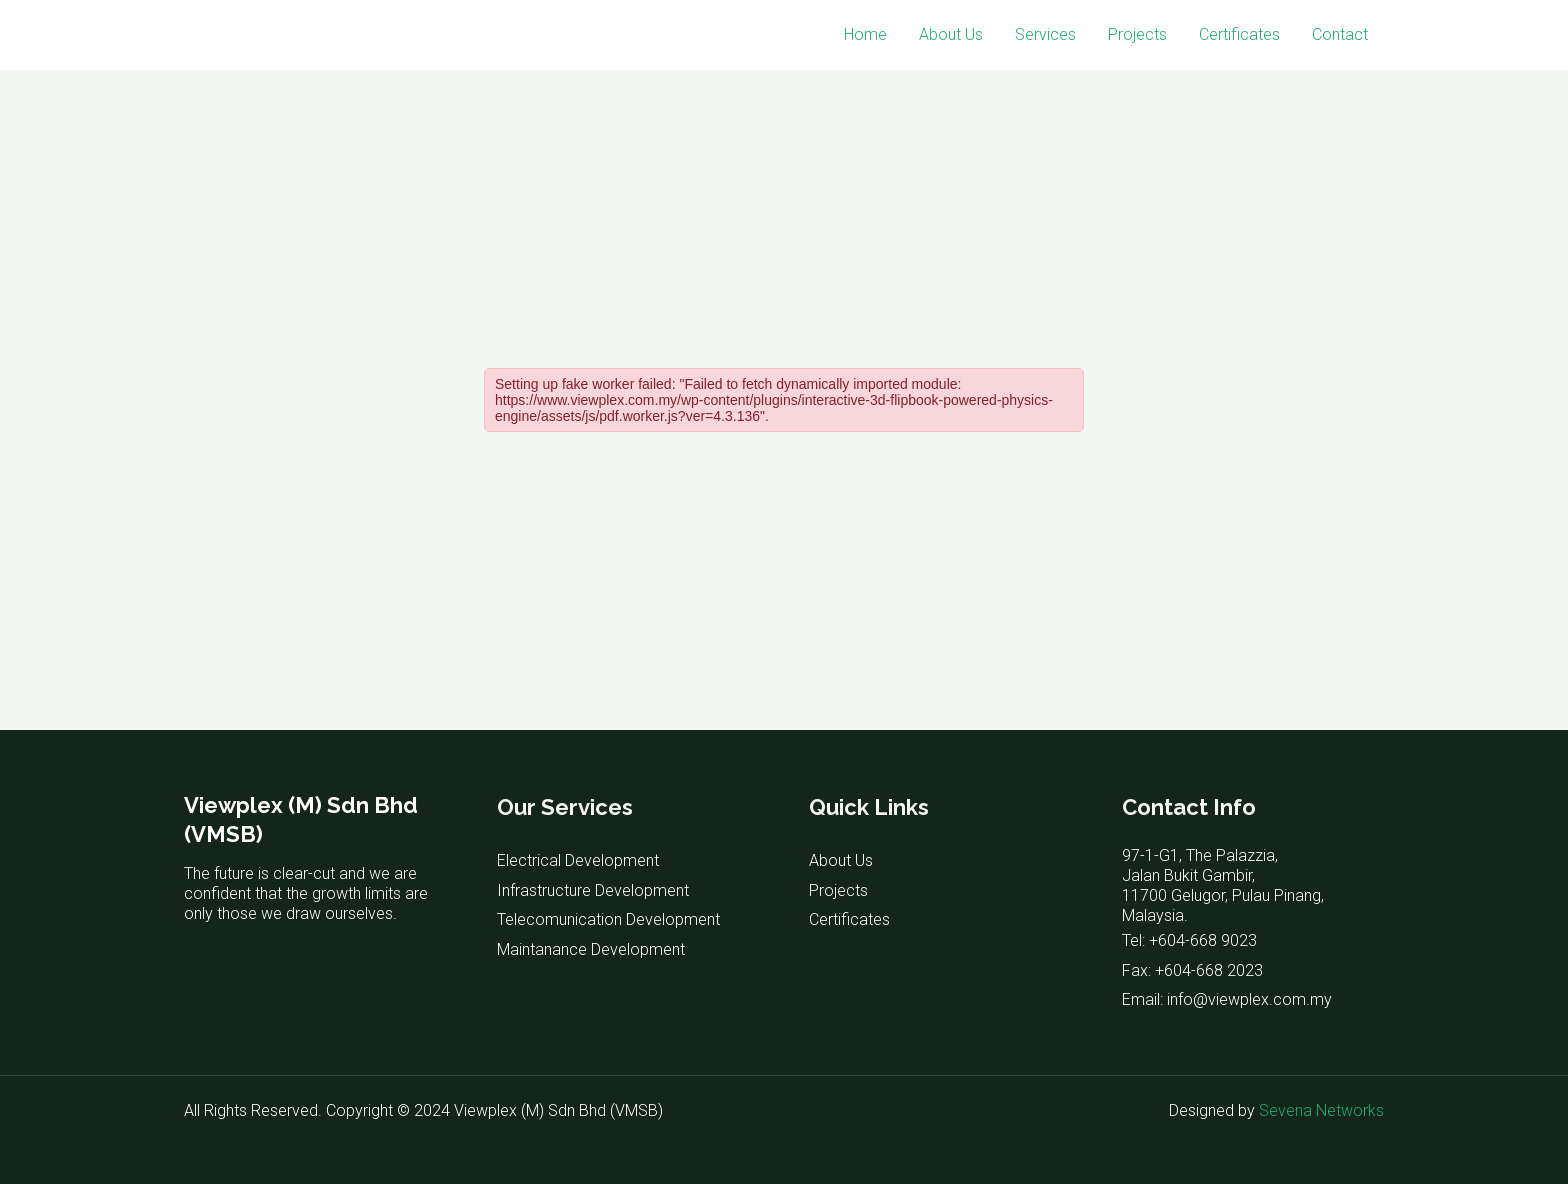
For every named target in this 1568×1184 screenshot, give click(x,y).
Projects (1137, 34)
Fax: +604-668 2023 (1192, 970)
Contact (1340, 34)
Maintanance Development (591, 949)
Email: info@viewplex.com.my (1227, 999)
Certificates (1239, 34)
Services (1045, 34)
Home (865, 34)
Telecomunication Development (608, 919)
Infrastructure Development (593, 890)
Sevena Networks (1321, 1110)
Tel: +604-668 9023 (1189, 940)
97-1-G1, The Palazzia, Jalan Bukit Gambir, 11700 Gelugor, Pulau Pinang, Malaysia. (1223, 885)
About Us (951, 34)
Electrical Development (578, 860)
